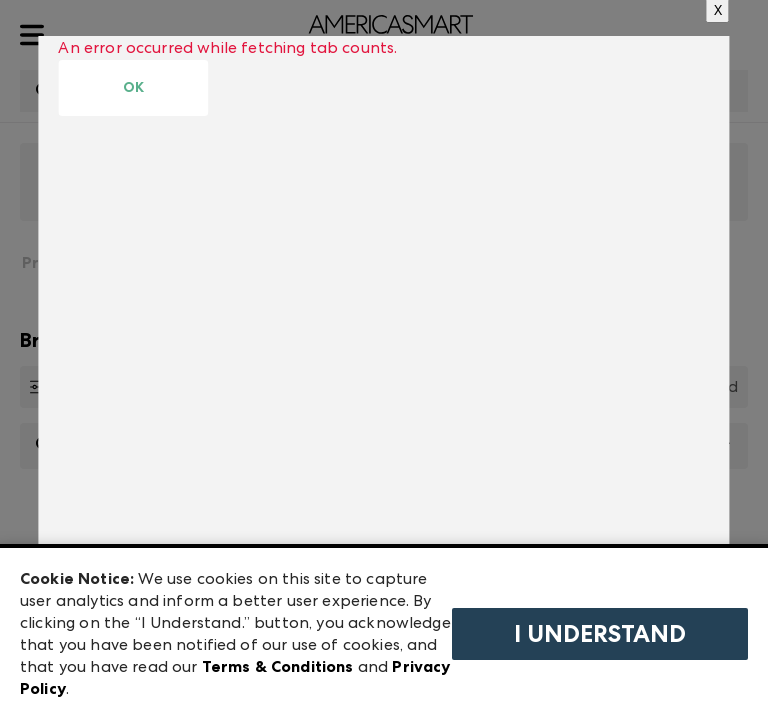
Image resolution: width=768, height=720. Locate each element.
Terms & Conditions (278, 666)
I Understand (600, 634)
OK (133, 87)
